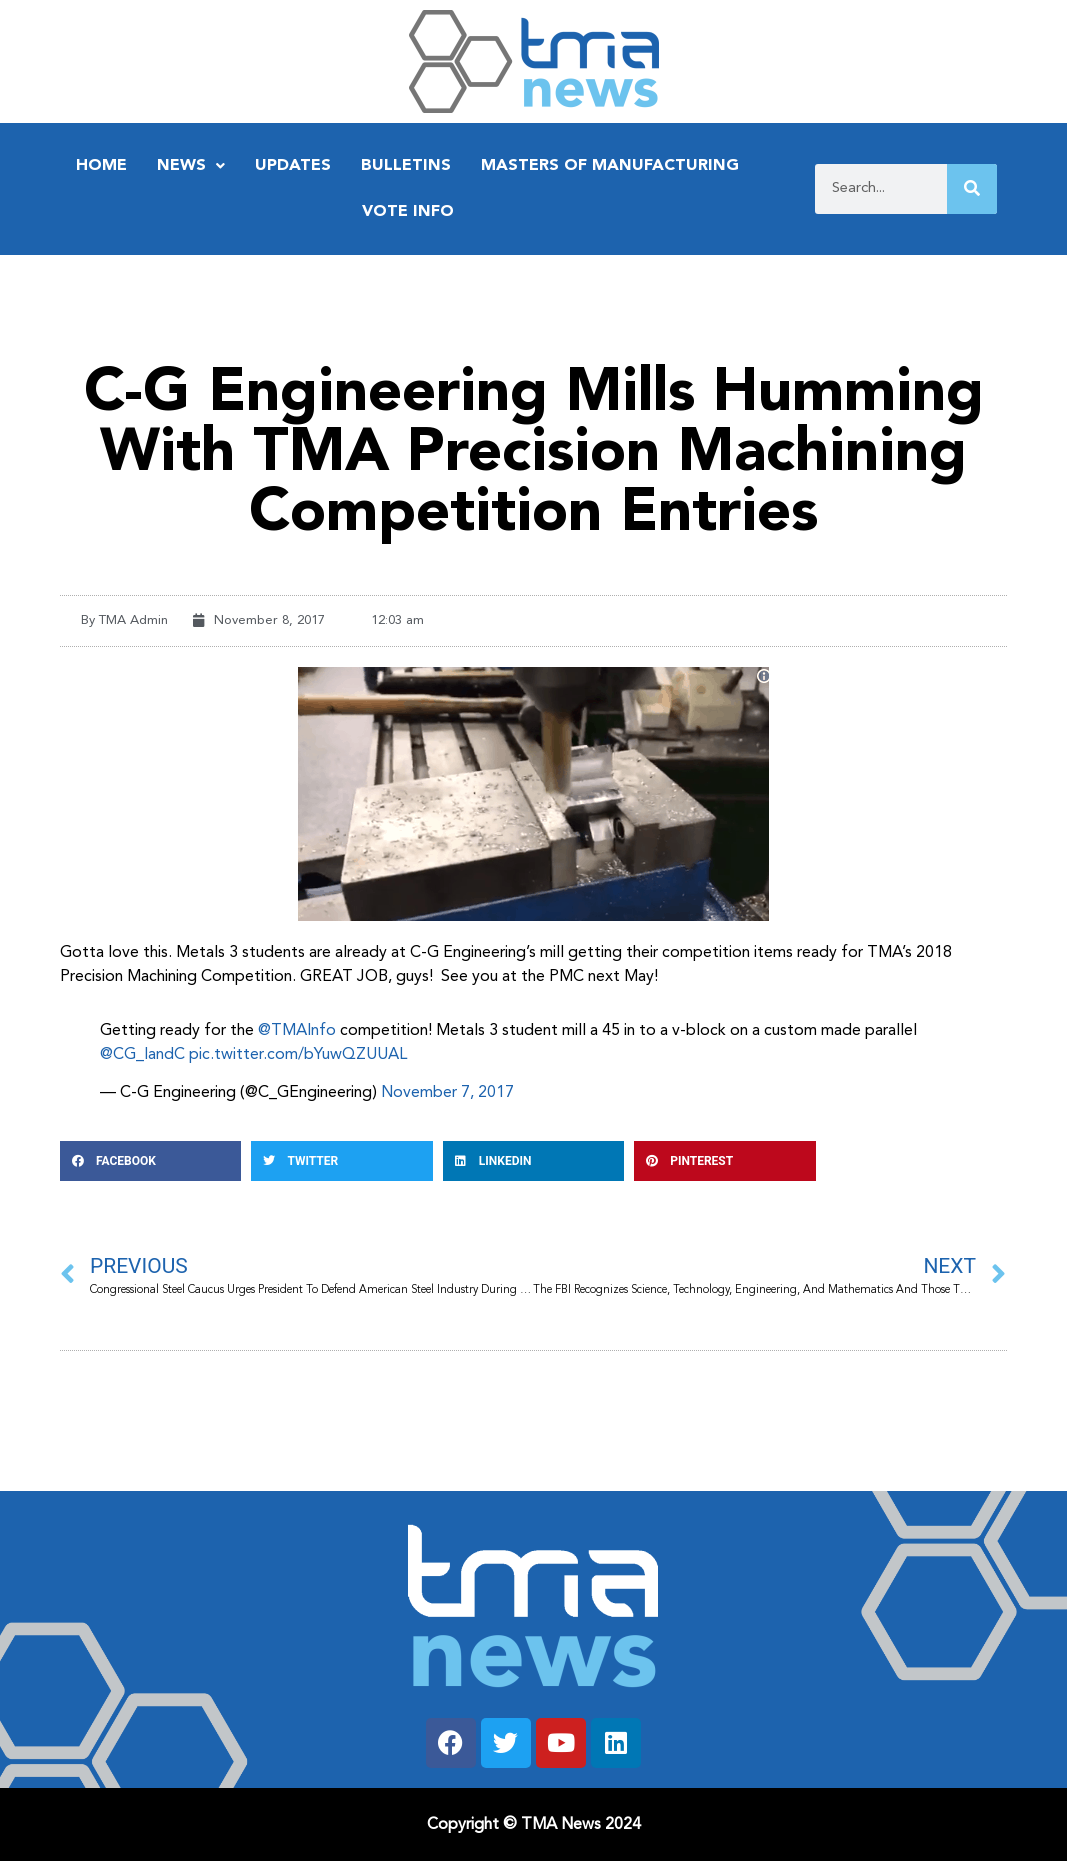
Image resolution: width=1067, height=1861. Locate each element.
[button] (150, 1161)
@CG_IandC (142, 1055)
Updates (293, 166)
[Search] (972, 189)
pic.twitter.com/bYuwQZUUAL (298, 1055)
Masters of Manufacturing (610, 166)
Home (101, 166)
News (191, 166)
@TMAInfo (297, 1031)
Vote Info (408, 212)
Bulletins (406, 166)
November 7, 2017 (447, 1093)
